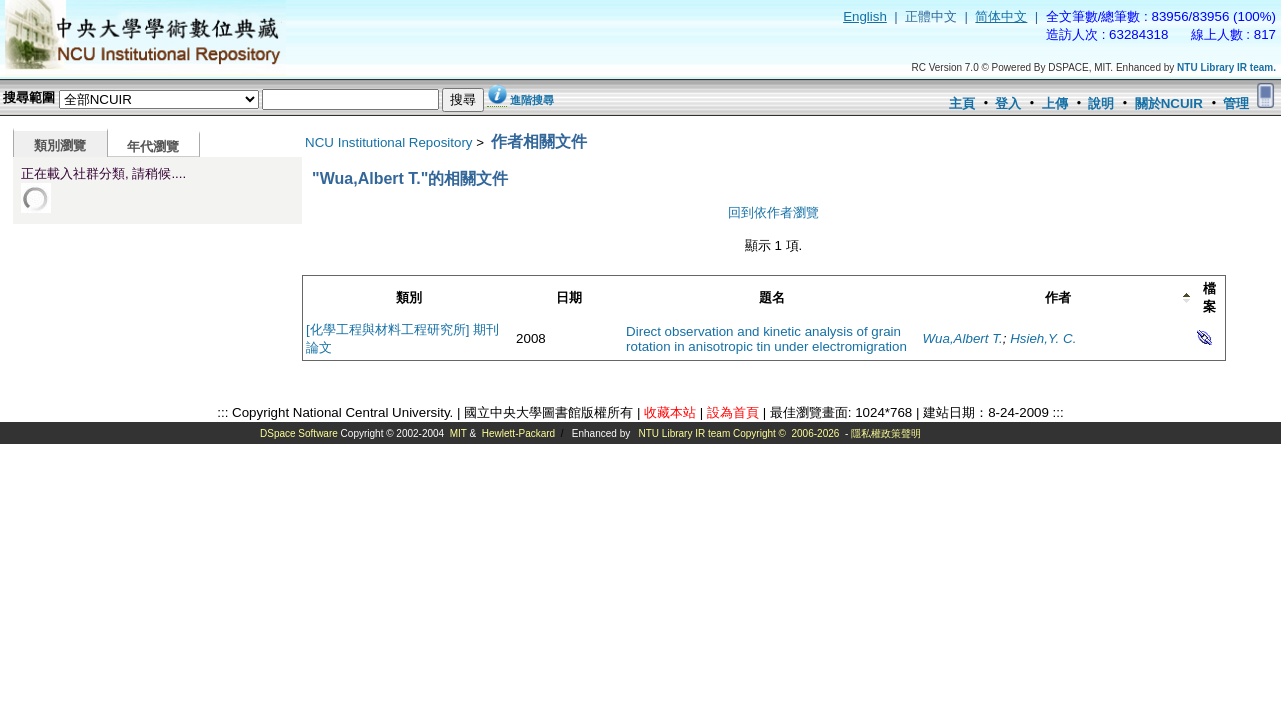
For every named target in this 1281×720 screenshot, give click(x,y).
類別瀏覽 (60, 145)
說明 (1101, 103)
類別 (409, 297)
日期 (569, 297)
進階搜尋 (532, 100)
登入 (1008, 103)
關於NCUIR (1169, 103)
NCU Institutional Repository (388, 142)
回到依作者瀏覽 (773, 212)
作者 (1058, 297)
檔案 (1209, 297)
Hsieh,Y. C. (1043, 338)
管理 (1236, 103)
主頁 (962, 103)
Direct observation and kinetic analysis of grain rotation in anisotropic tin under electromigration (766, 339)
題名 (772, 297)
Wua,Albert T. (963, 338)
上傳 (1055, 103)
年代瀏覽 (153, 146)
